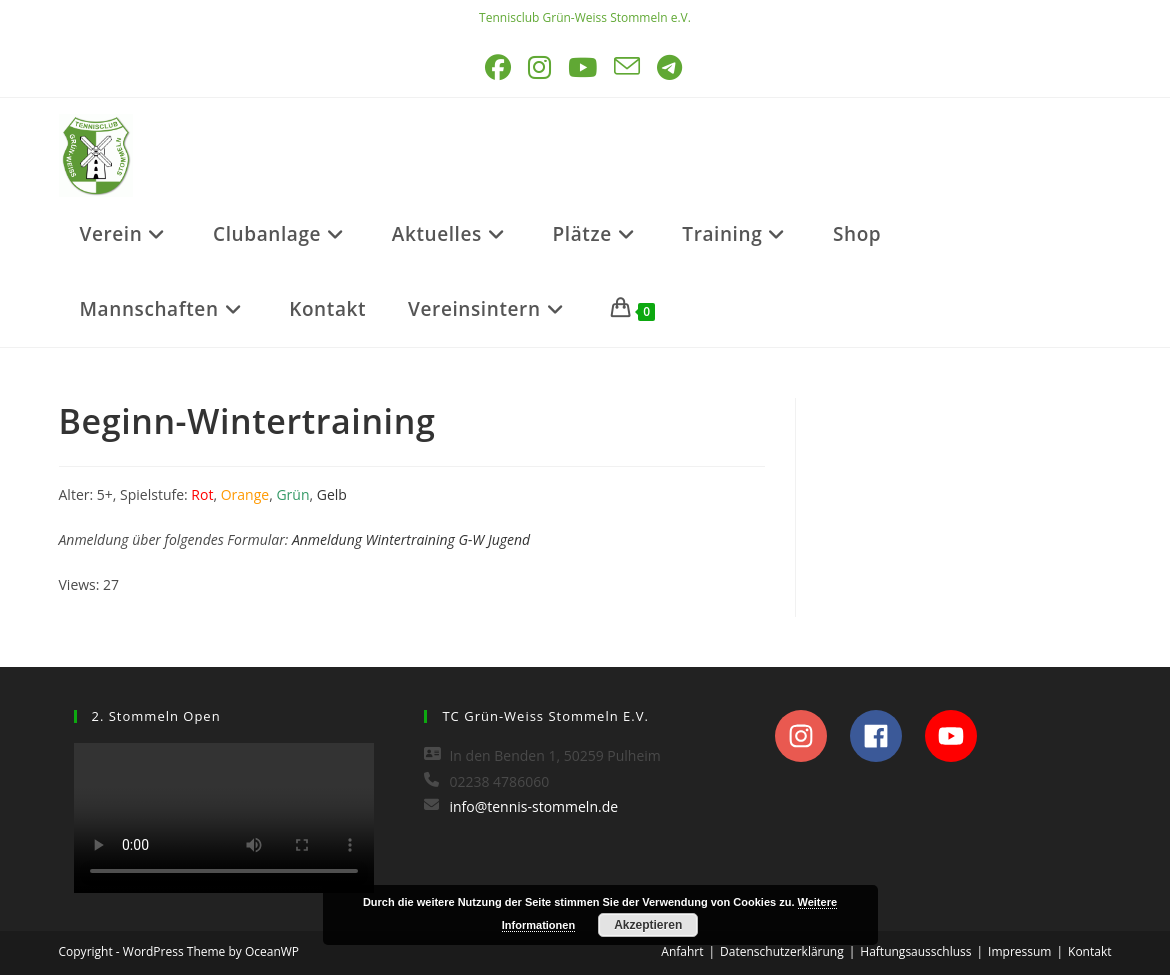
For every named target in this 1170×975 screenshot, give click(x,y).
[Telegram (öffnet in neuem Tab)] (671, 67)
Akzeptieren (648, 925)
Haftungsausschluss (915, 951)
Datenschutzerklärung (782, 951)
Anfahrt (682, 951)
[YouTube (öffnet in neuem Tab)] (584, 67)
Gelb (332, 494)
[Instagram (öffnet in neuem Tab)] (541, 67)
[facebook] (885, 736)
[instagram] (810, 736)
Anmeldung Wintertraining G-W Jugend (411, 539)
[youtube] (956, 736)
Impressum (1019, 951)
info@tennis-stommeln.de (533, 806)
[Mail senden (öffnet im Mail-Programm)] (628, 67)
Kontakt (1089, 951)
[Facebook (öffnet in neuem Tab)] (499, 67)
